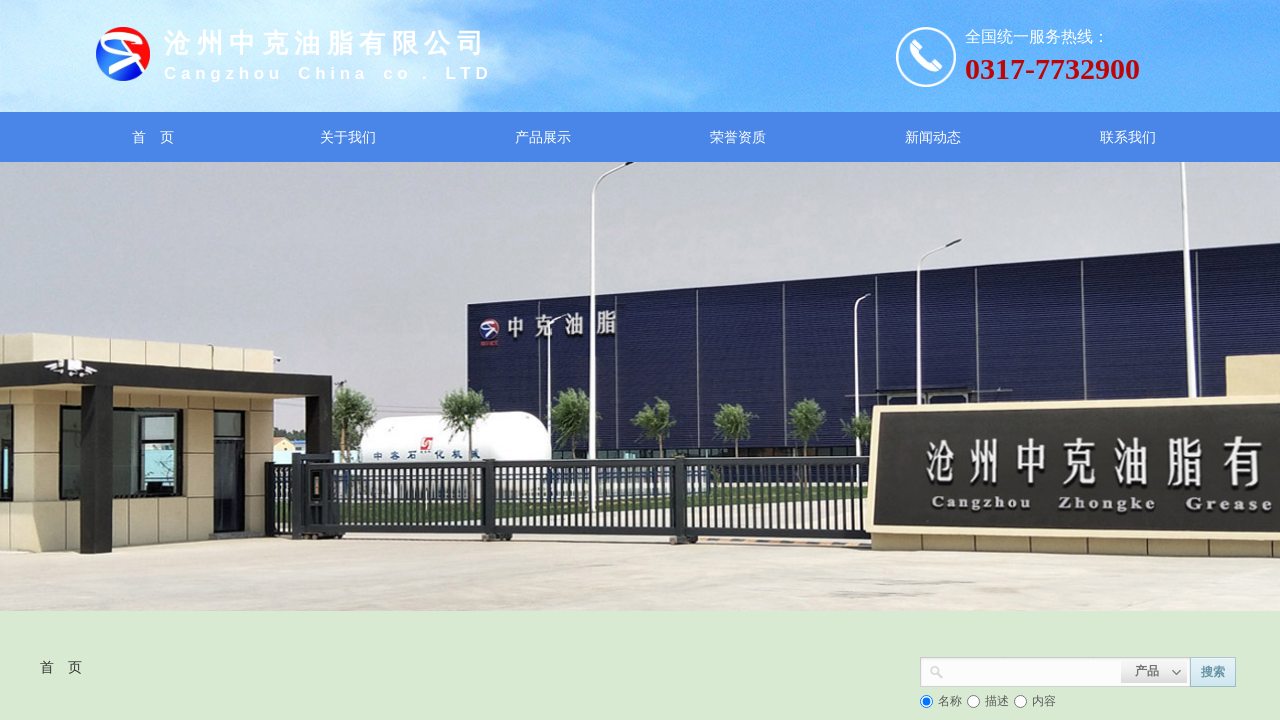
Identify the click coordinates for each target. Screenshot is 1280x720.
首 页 (61, 667)
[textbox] (1032, 670)
